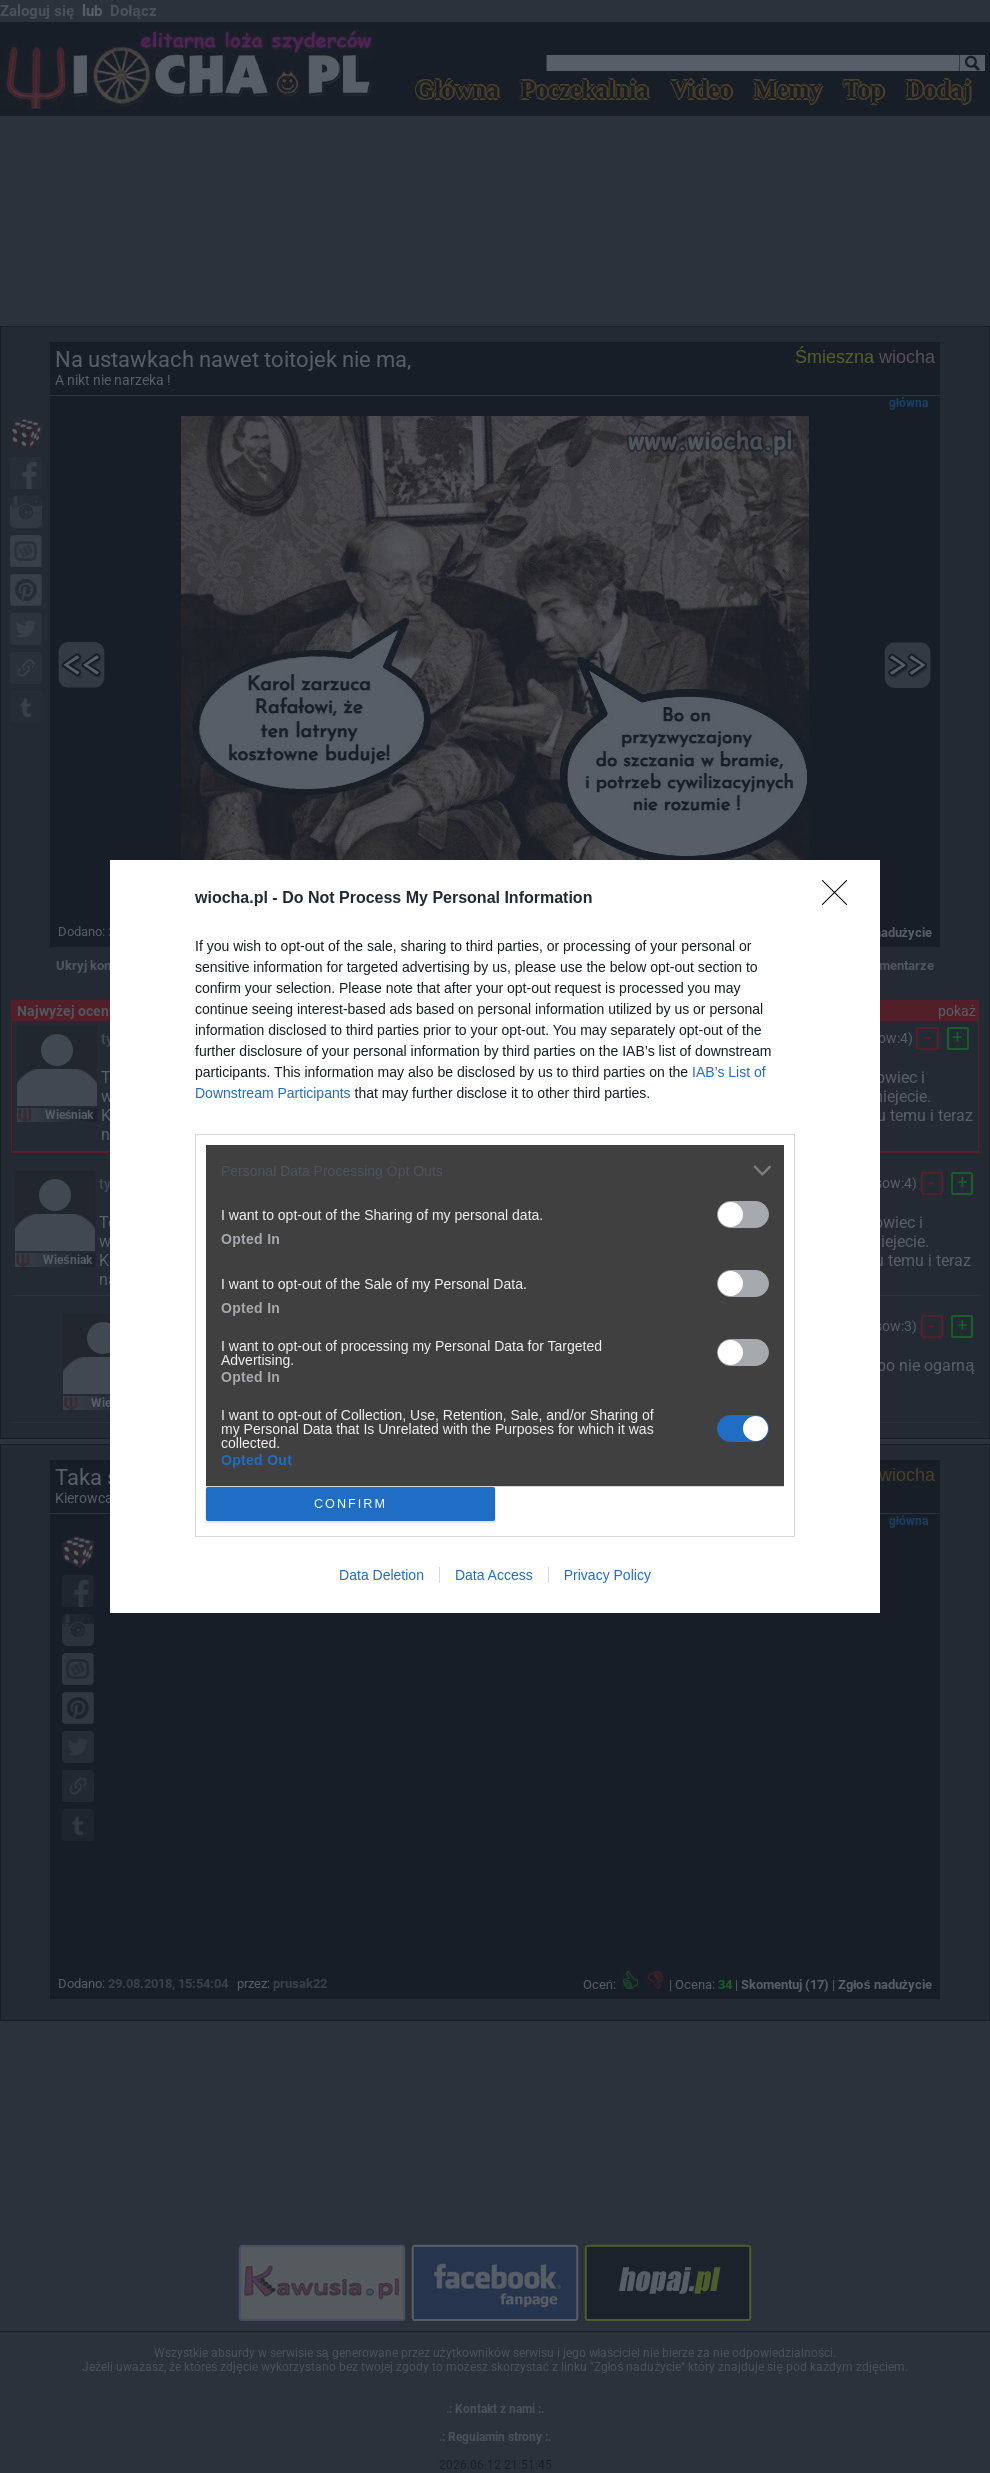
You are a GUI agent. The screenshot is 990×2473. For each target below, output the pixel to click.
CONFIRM (350, 1504)
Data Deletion (381, 1575)
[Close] (841, 899)
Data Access (494, 1575)
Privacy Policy (607, 1575)
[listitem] (495, 1170)
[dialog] (495, 1236)
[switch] (743, 1214)
